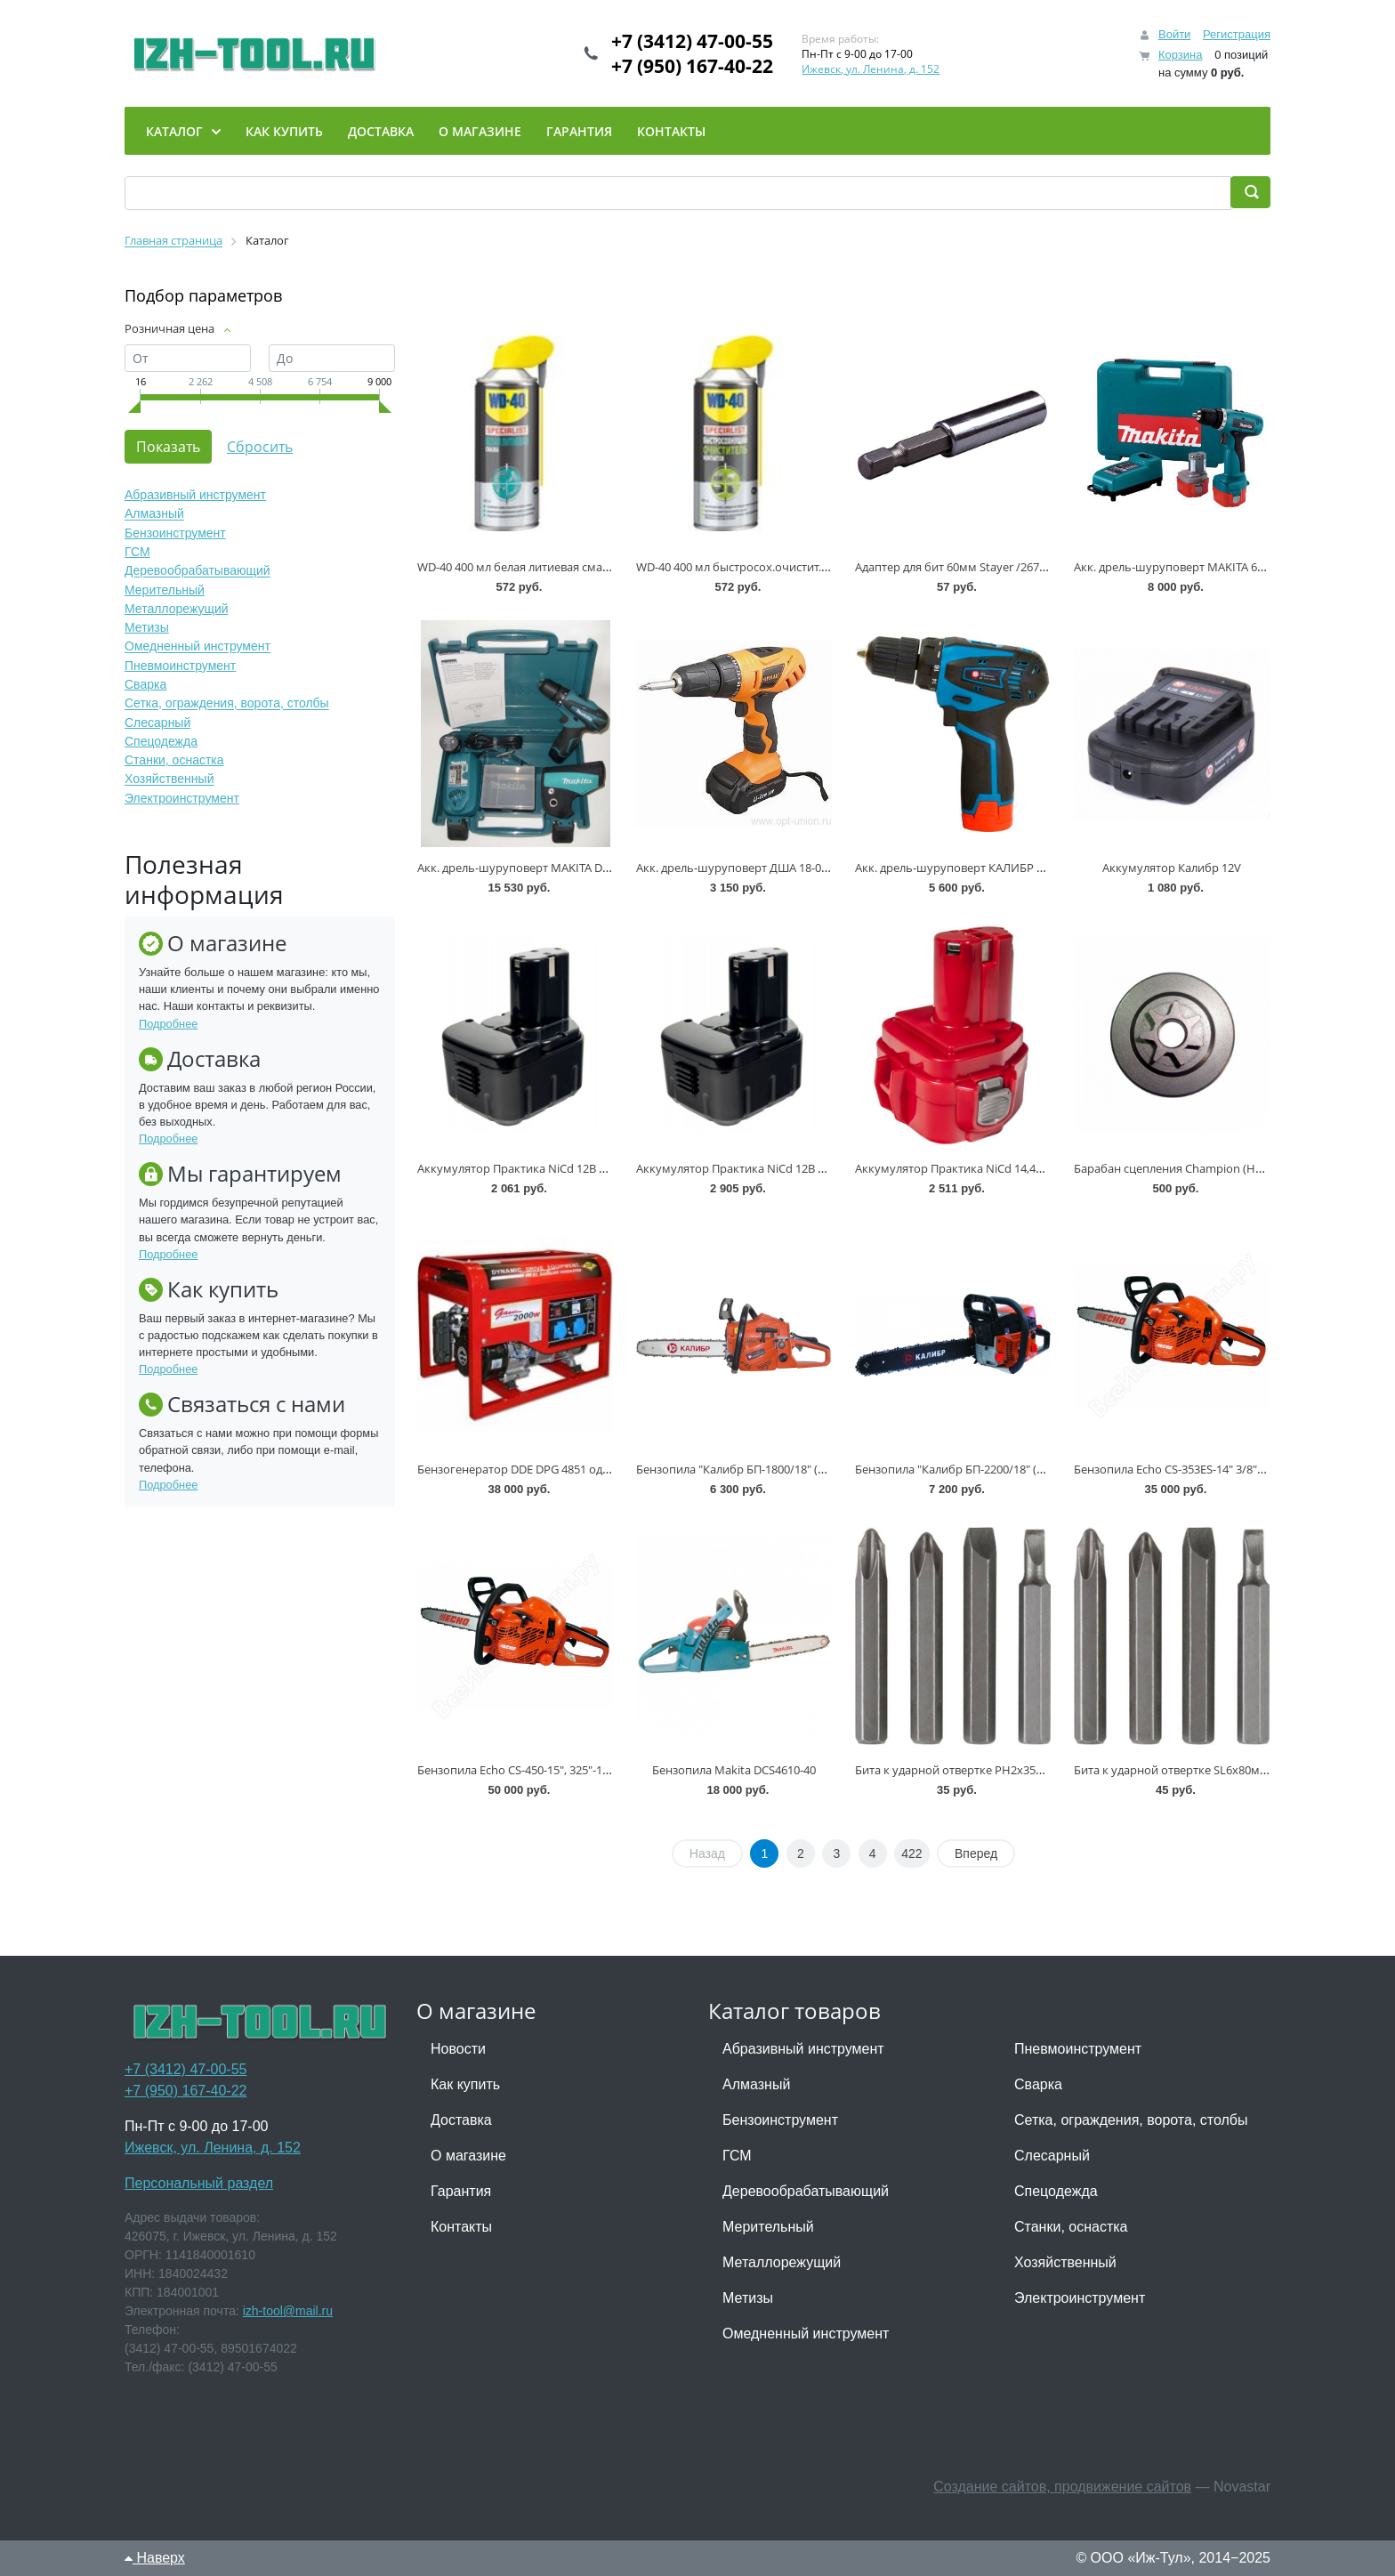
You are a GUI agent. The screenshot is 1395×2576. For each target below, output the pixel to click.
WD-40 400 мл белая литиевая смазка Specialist (544, 567)
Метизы (147, 627)
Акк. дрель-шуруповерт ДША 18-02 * (736, 868)
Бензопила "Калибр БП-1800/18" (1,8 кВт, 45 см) (763, 1469)
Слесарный (157, 722)
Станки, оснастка (174, 760)
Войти (1174, 34)
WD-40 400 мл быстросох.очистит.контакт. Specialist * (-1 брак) (806, 567)
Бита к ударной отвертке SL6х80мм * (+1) (1187, 1770)
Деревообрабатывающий (197, 571)
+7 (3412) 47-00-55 (692, 40)
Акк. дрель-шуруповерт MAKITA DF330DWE (534, 868)
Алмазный (154, 514)
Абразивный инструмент (195, 495)
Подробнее (168, 1023)
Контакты (461, 2226)
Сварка (145, 684)
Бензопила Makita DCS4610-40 (734, 1770)
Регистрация (1236, 34)
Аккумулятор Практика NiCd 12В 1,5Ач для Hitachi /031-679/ (579, 1168)
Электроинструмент (182, 798)
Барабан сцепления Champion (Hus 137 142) (1194, 1168)
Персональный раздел (199, 2183)
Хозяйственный (169, 779)
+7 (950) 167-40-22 (692, 65)
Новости (458, 2048)
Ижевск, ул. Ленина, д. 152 (870, 69)
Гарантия (461, 2191)
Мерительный (165, 590)
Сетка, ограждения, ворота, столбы (227, 704)
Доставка (461, 2120)
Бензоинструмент (175, 533)
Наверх (155, 2557)
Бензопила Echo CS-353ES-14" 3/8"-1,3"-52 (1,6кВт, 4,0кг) (1222, 1469)
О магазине (468, 2155)
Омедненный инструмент (197, 647)
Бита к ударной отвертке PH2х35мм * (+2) (970, 1770)
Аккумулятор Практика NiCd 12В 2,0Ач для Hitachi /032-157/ (798, 1168)
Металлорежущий (177, 609)
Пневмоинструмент (180, 665)
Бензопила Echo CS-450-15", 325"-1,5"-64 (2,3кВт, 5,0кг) (561, 1770)
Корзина (1180, 54)
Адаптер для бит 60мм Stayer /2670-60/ (960, 567)
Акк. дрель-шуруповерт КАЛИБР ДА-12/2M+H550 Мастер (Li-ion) (1030, 868)
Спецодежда (161, 741)
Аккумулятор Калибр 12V (1171, 868)
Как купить (465, 2084)
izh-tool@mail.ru (288, 2311)
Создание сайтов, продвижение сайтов (1062, 2486)
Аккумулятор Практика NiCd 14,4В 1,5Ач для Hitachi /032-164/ (1022, 1168)
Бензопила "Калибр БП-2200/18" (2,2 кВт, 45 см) (982, 1469)
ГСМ (137, 552)
